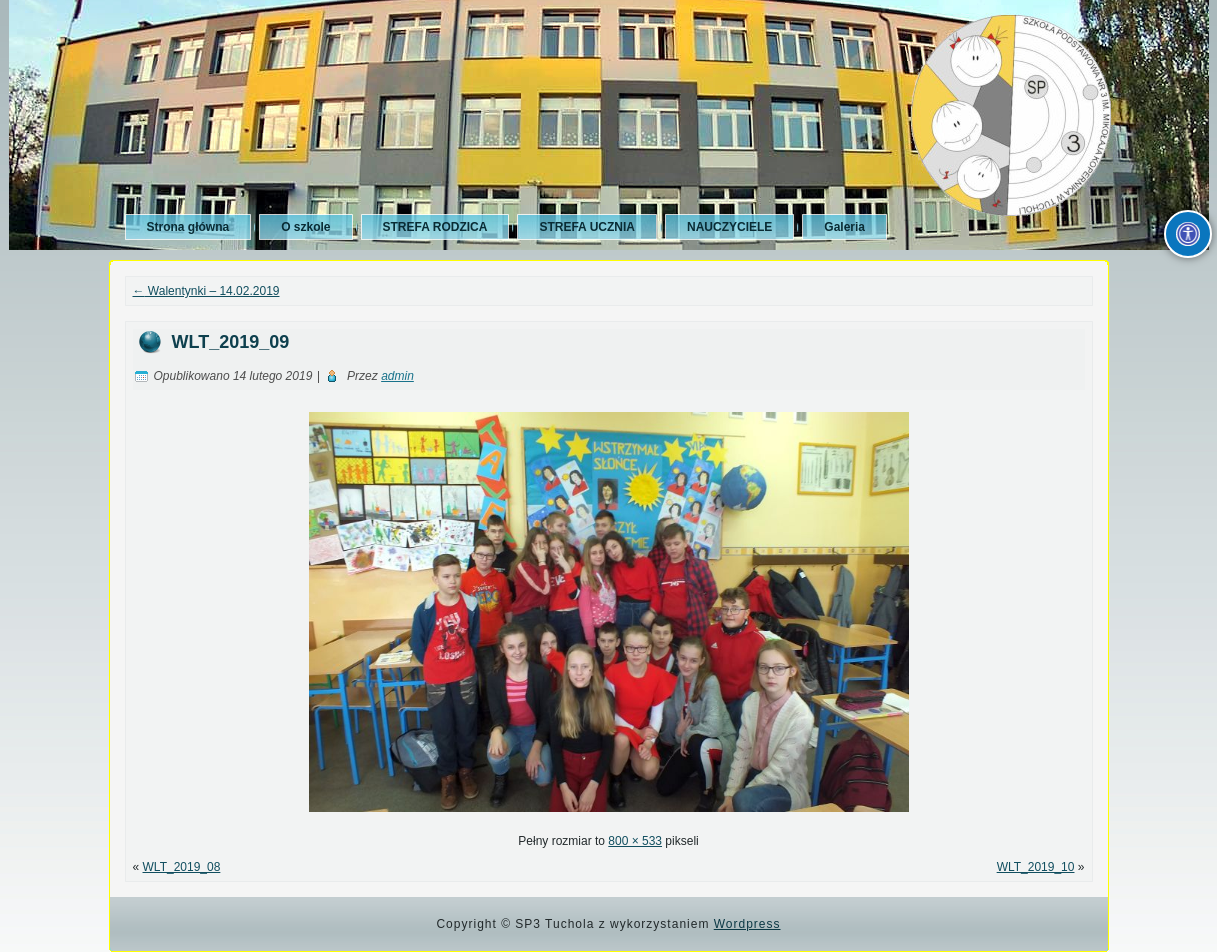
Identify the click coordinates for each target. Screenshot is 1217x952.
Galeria (844, 227)
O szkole (305, 227)
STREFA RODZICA (435, 227)
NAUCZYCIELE (729, 227)
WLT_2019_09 (231, 342)
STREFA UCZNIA (587, 227)
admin (397, 376)
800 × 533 (635, 841)
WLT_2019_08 (182, 867)
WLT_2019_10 (1036, 867)
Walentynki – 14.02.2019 (206, 291)
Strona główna (188, 227)
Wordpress (747, 924)
